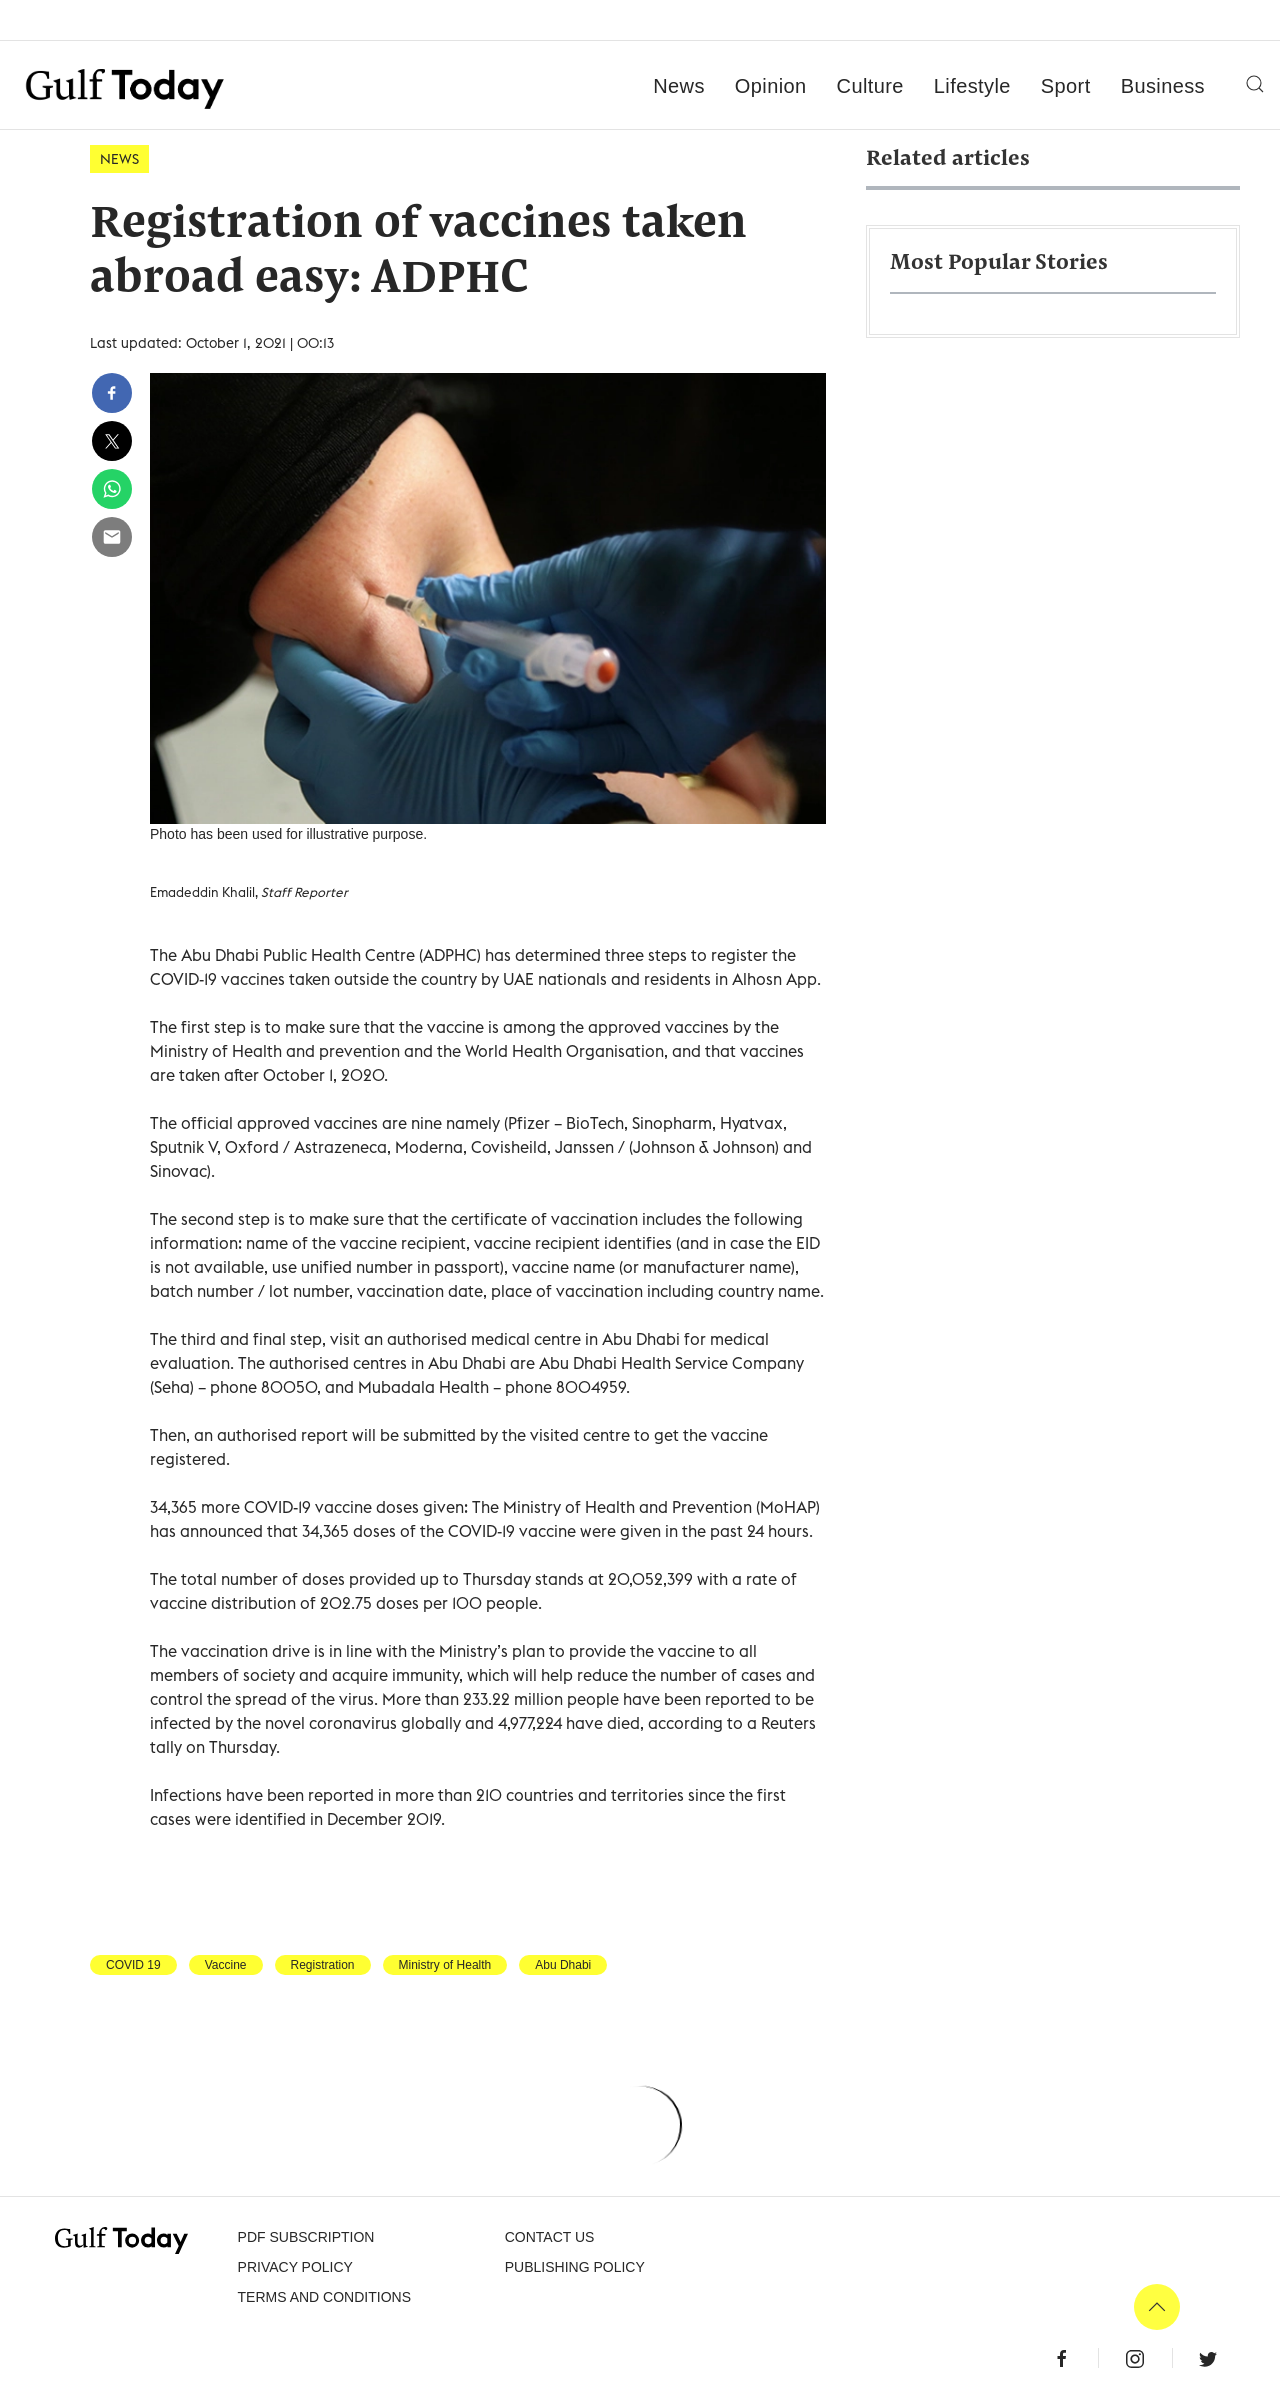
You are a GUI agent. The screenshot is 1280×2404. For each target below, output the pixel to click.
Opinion (771, 86)
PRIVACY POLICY (295, 2267)
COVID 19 (133, 1965)
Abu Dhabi (563, 1965)
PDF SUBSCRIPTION (306, 2237)
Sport (1066, 86)
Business (1163, 86)
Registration (323, 1965)
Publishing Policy (575, 2267)
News (679, 86)
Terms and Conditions (324, 2297)
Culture (870, 86)
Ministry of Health (445, 1965)
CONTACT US (550, 2237)
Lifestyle (972, 86)
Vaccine (226, 1965)
